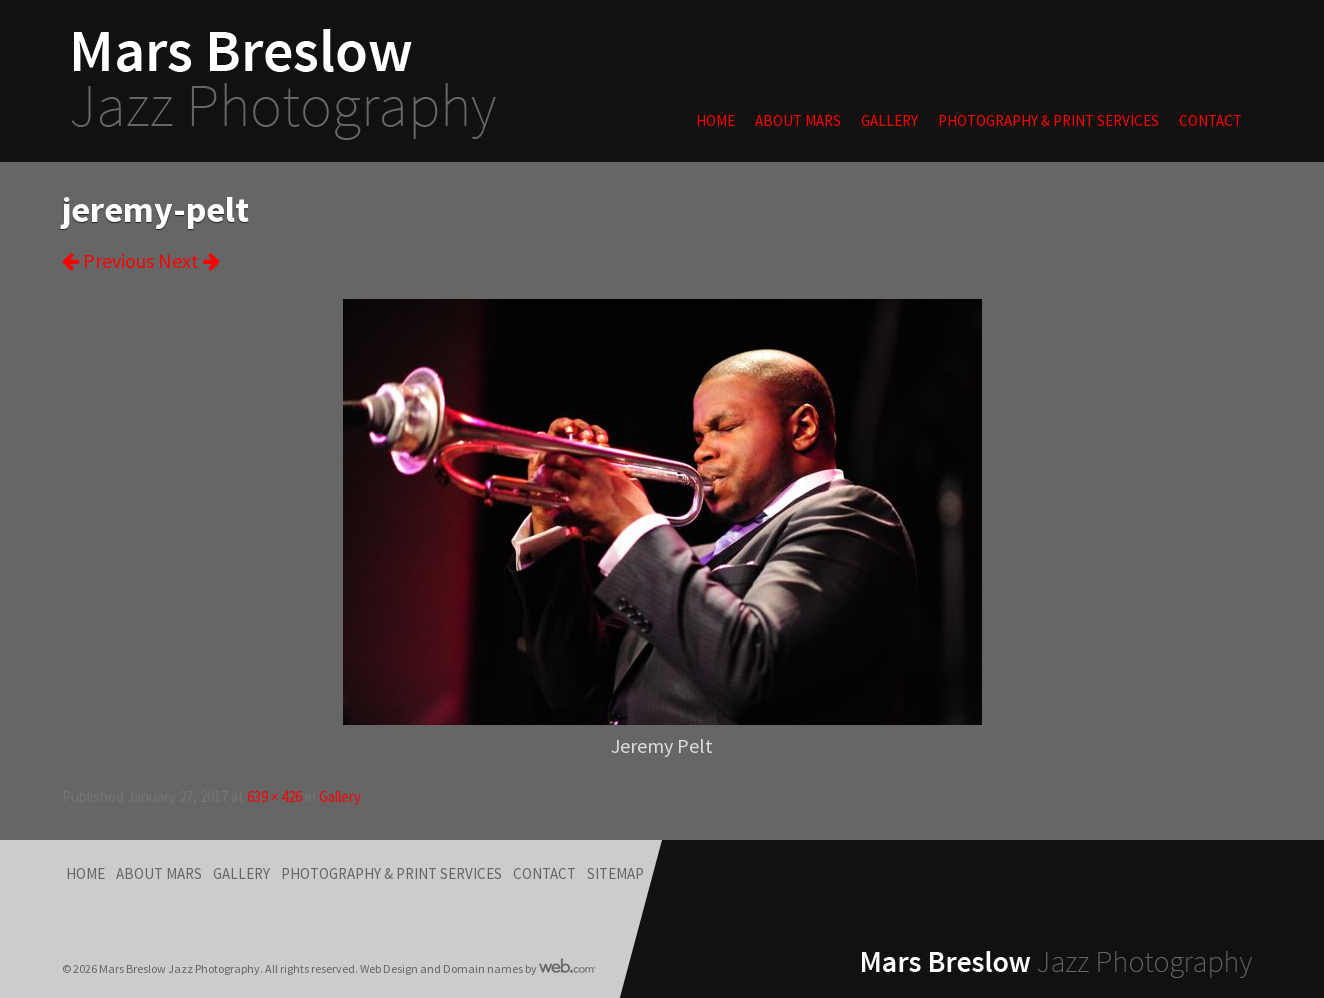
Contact (1210, 120)
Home (715, 120)
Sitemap (615, 873)
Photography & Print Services (1048, 120)
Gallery (889, 120)
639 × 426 (274, 796)
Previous (108, 260)
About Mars (798, 120)
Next (189, 260)
